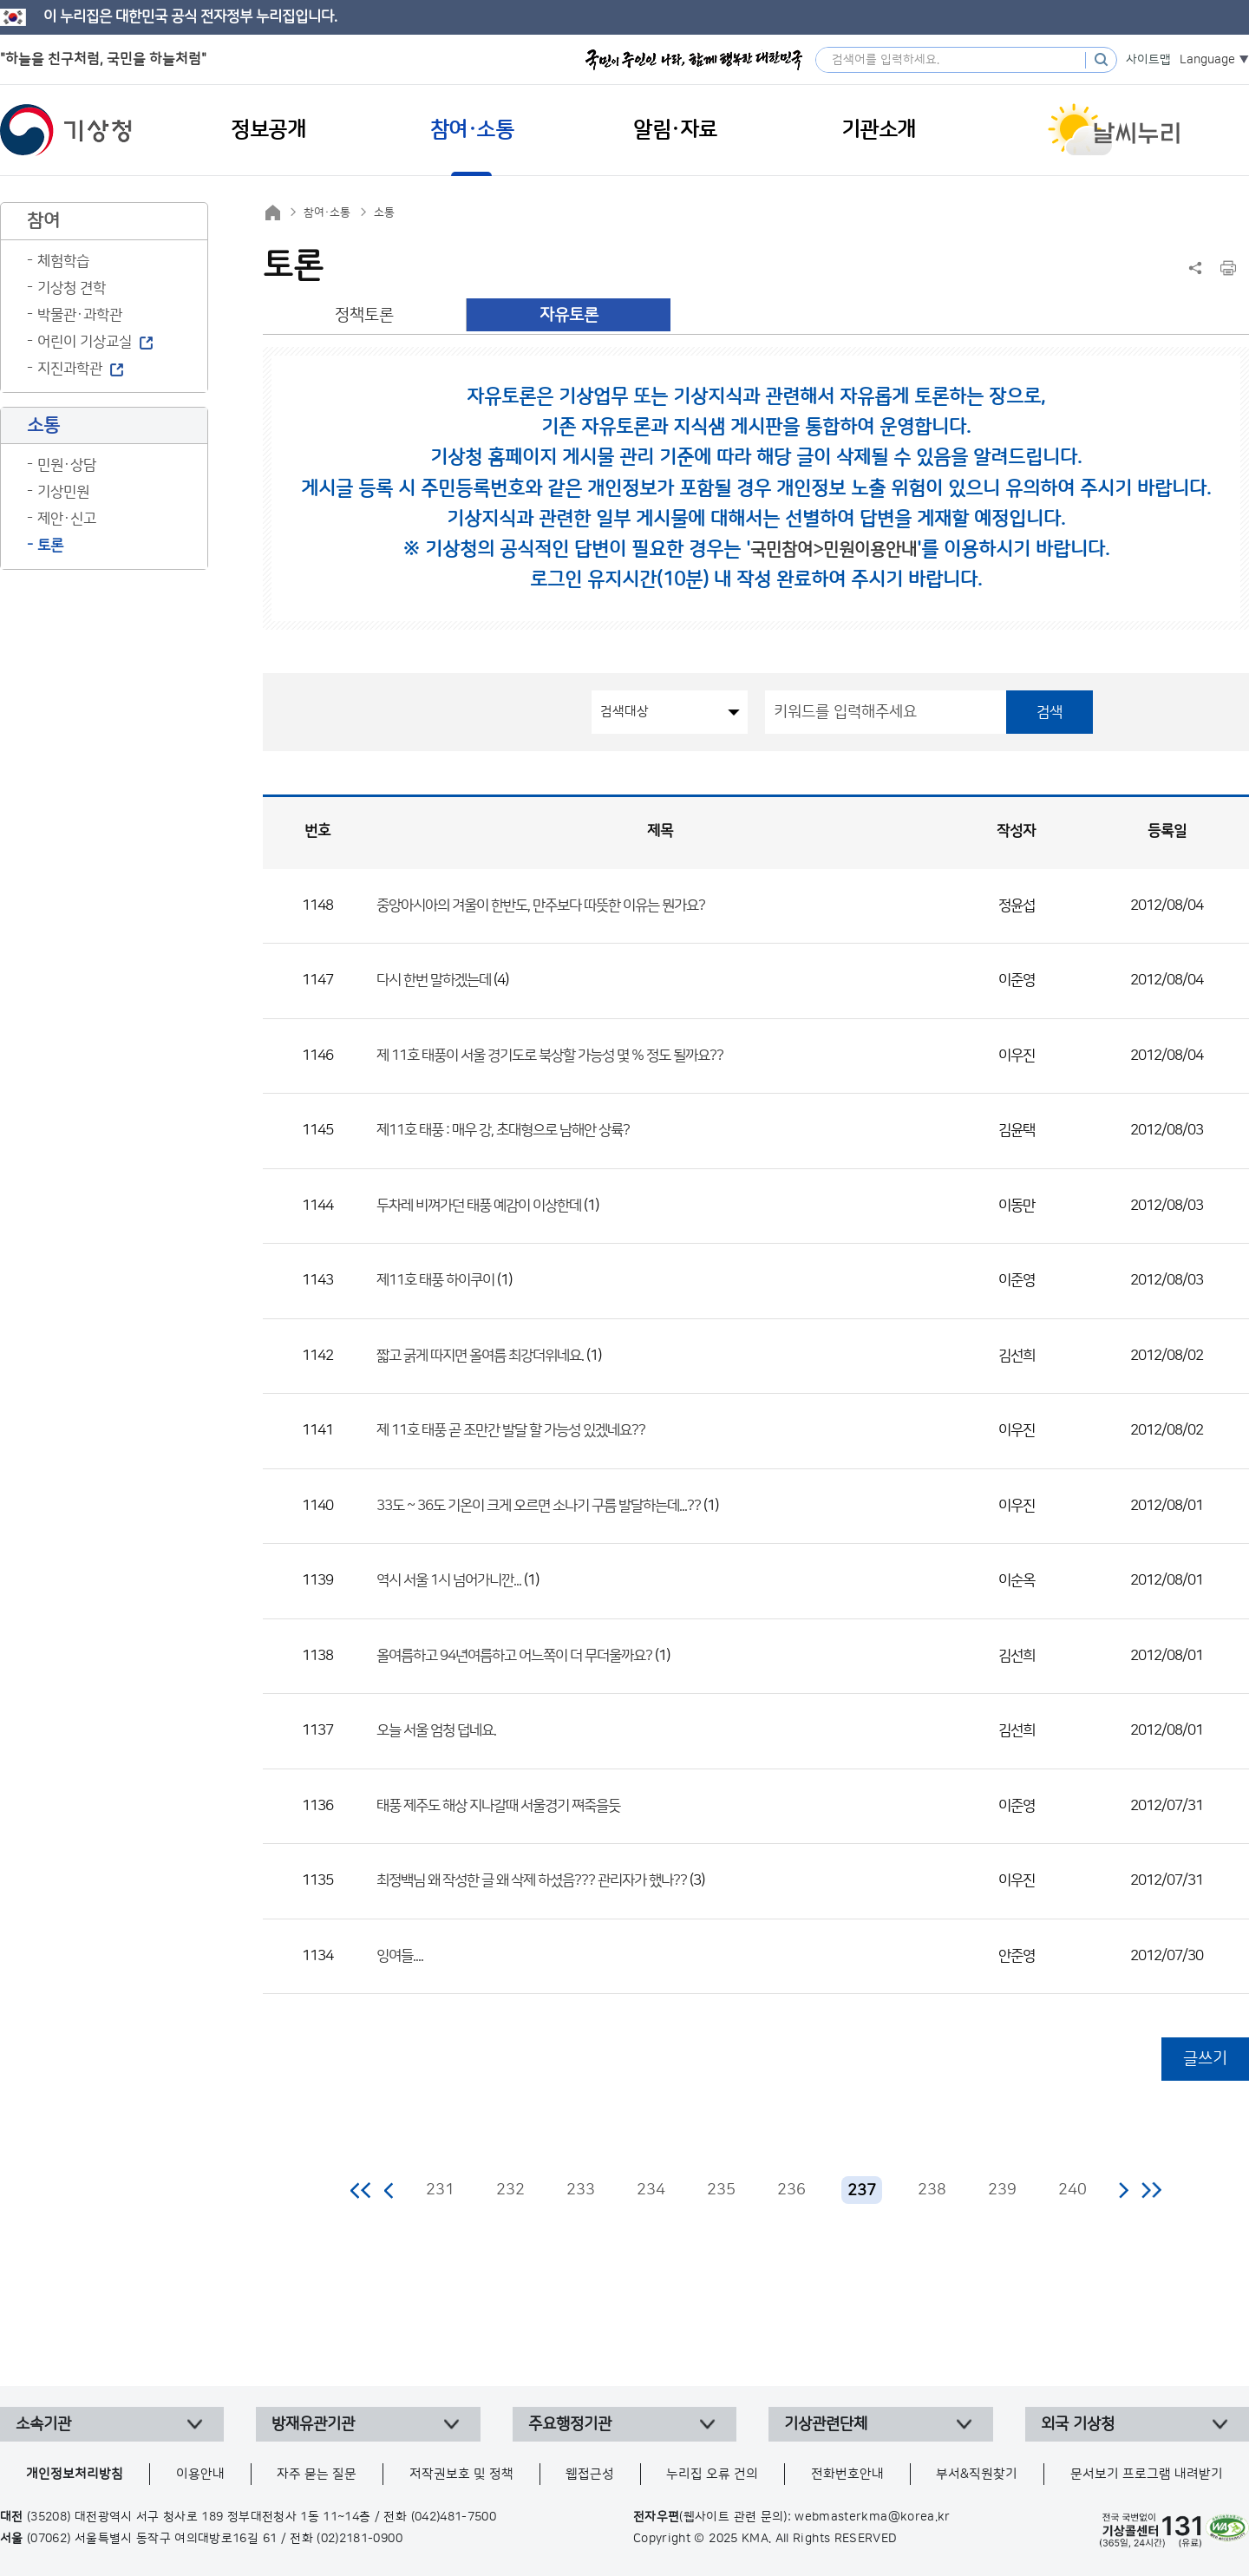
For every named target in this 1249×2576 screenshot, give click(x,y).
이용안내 (200, 2474)
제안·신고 (66, 518)
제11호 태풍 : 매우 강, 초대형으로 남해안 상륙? (503, 1130)
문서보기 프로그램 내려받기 (1146, 2474)
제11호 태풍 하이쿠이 (436, 1280)
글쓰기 (1205, 2059)
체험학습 (63, 261)
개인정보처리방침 (74, 2474)
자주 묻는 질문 (316, 2474)
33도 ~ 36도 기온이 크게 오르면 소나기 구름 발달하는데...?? (538, 1506)
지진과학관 (69, 368)
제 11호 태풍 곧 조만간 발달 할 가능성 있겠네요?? (510, 1430)
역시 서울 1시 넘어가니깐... (448, 1580)
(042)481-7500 (454, 2517)
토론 (50, 545)
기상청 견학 (71, 288)
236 (791, 2190)
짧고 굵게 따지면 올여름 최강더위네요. (480, 1355)
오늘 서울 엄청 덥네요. (436, 1730)
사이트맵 (1148, 60)
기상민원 (63, 492)
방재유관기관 (313, 2424)
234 (651, 2190)
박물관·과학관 (79, 315)
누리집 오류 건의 (712, 2474)
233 (580, 2190)
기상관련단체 (825, 2424)
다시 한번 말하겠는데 (433, 980)
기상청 (66, 130)
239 (1002, 2190)
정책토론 (364, 315)
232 (510, 2190)
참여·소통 (327, 212)
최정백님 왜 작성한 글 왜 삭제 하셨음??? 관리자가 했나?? (531, 1880)
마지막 (1151, 2190)
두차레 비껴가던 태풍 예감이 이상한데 (478, 1205)
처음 (361, 2190)
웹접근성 (590, 2474)
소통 (384, 212)
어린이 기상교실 (84, 342)
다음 (1123, 2190)
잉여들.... (399, 1956)
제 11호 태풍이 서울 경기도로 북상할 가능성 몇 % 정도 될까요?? (549, 1055)
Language (1207, 60)
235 (721, 2190)
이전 (389, 2190)
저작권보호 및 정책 (461, 2474)
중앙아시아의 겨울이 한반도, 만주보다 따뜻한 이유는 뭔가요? (540, 905)
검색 (1049, 712)
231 (440, 2190)
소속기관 (43, 2424)
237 (861, 2190)
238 (932, 2190)
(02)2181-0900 (359, 2539)
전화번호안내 (847, 2474)
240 (1072, 2190)
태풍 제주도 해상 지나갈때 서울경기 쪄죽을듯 (498, 1806)
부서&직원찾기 (976, 2474)
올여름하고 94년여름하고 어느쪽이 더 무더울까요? (514, 1656)
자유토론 (568, 315)
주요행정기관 (569, 2424)
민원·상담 (66, 465)
